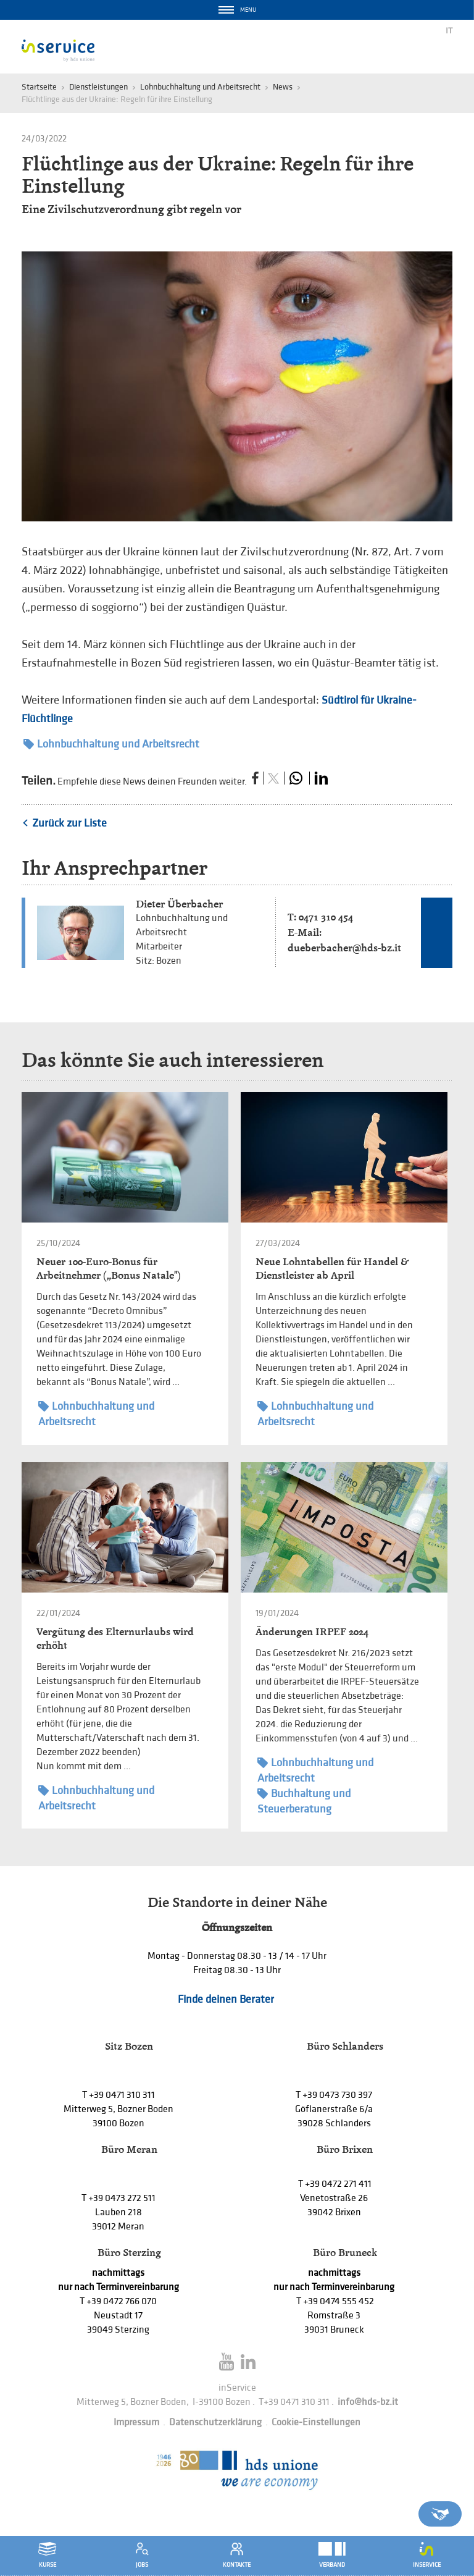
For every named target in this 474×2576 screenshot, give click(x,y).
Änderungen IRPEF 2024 (312, 1631)
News (283, 87)
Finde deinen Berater (226, 1999)
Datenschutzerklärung (215, 2422)
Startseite (39, 87)
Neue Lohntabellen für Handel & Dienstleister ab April (332, 1268)
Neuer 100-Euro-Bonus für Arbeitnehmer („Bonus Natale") (108, 1268)
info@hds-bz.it (368, 2402)
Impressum (136, 2422)
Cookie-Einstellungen (316, 2422)
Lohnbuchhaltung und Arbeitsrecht (200, 87)
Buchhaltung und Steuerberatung (304, 1801)
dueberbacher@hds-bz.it (344, 947)
